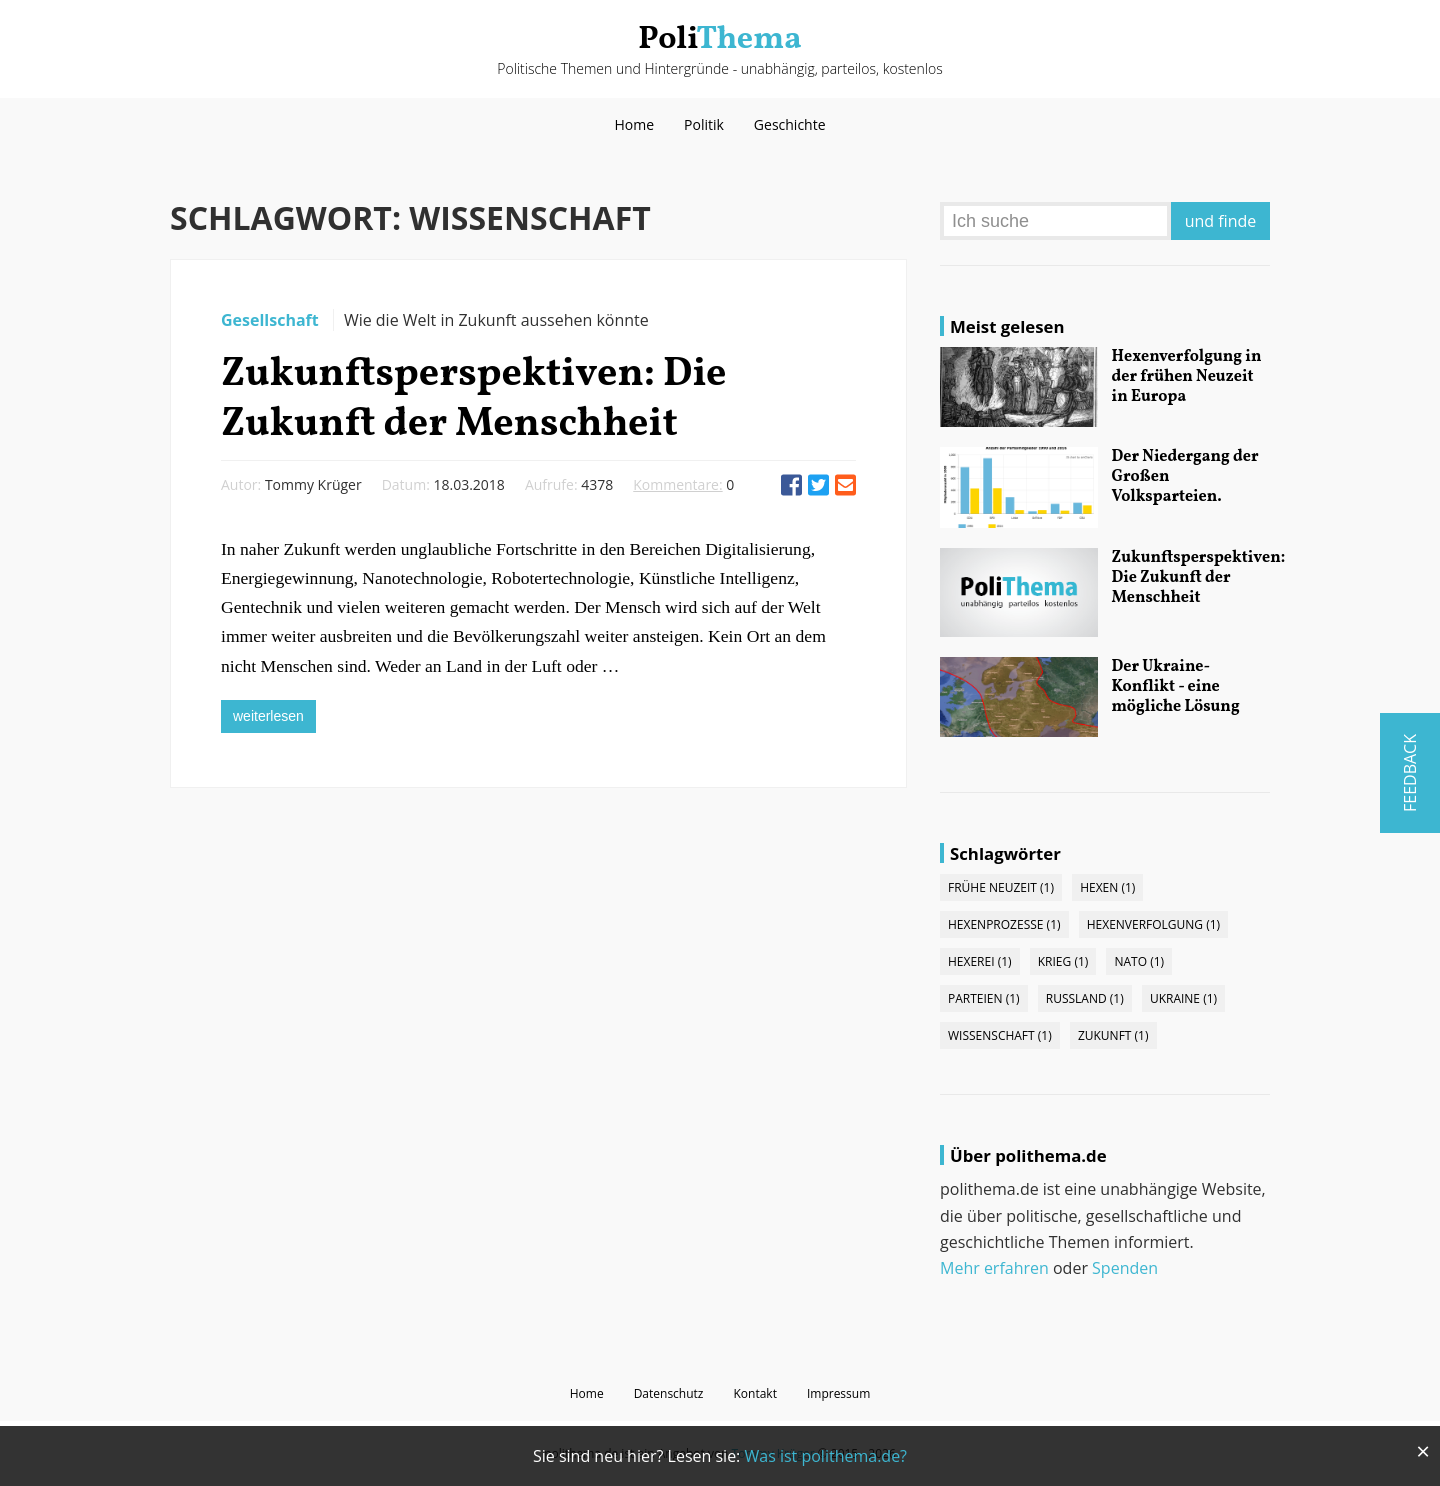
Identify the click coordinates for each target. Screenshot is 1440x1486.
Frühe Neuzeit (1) (1001, 887)
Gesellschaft (272, 320)
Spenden (1125, 1268)
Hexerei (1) (980, 961)
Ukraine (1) (1183, 998)
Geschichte (790, 124)
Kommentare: (677, 484)
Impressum (838, 1393)
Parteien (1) (984, 998)
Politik (704, 124)
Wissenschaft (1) (1000, 1035)
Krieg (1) (1063, 961)
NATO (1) (1139, 961)
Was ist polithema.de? (825, 1456)
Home (634, 124)
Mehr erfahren (994, 1268)
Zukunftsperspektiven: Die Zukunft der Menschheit (473, 400)
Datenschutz (669, 1393)
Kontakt (754, 1393)
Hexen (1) (1107, 887)
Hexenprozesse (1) (1004, 924)
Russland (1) (1085, 998)
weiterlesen (268, 716)
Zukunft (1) (1113, 1035)
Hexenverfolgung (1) (1153, 924)
